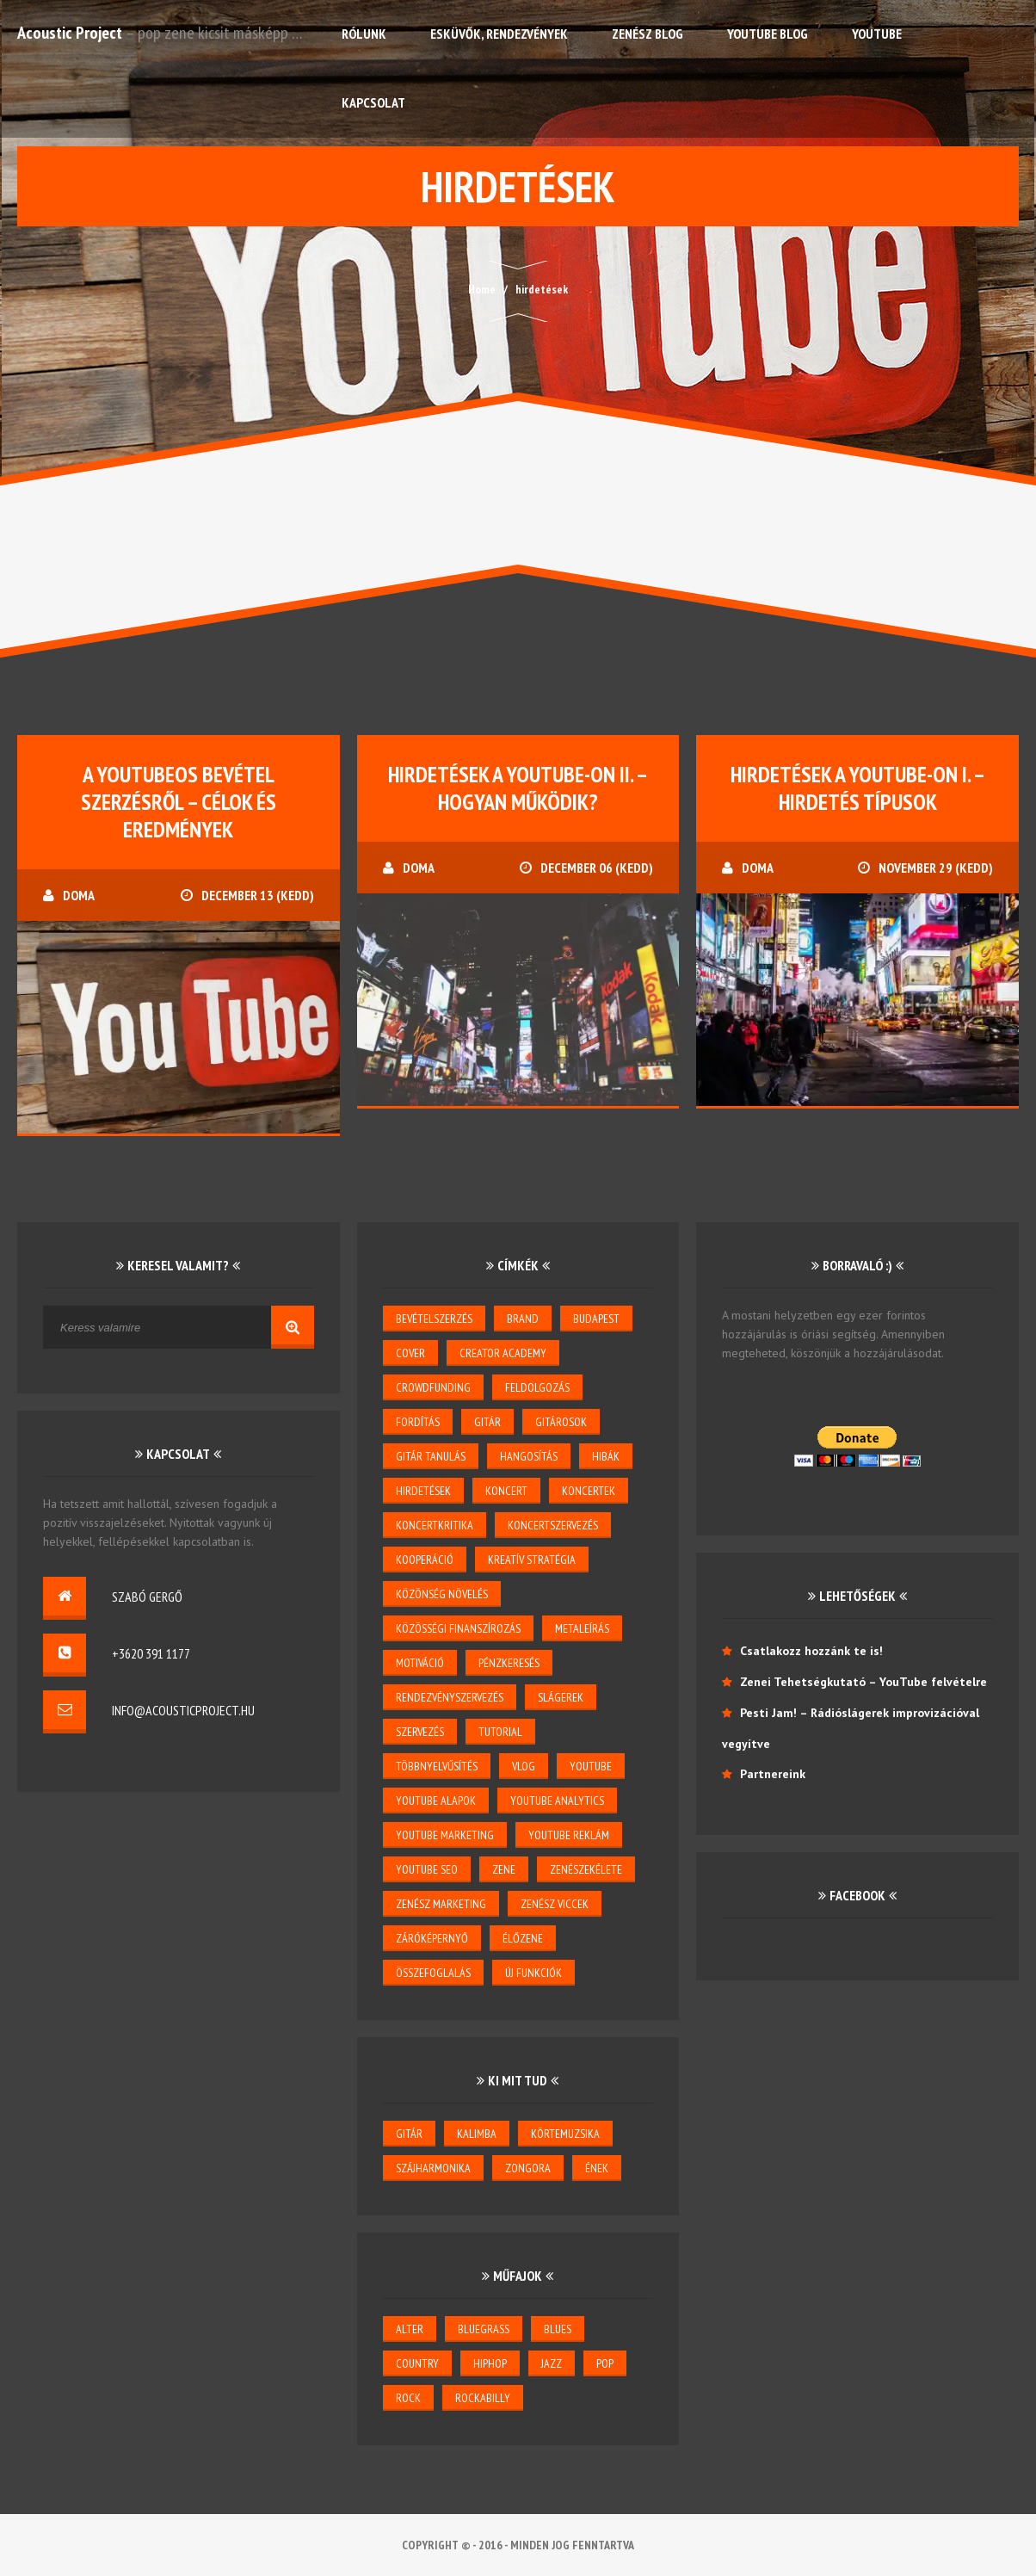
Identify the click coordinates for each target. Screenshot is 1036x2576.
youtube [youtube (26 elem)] (591, 1766)
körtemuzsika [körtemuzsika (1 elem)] (565, 2133)
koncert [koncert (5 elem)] (506, 1490)
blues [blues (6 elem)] (557, 2329)
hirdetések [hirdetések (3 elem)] (423, 1490)
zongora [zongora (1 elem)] (528, 2168)
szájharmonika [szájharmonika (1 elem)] (433, 2168)
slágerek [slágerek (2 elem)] (560, 1697)
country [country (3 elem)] (417, 2363)
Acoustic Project (69, 33)
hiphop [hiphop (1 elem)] (490, 2363)
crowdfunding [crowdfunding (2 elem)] (433, 1387)
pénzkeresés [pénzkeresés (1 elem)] (509, 1663)
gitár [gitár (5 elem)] (487, 1422)
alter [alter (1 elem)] (409, 2329)
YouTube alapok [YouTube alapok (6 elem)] (436, 1800)
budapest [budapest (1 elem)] (596, 1318)
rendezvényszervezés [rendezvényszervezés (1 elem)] (449, 1697)
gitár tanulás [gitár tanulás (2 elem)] (431, 1456)
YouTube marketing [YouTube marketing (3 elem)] (445, 1835)
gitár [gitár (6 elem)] (409, 2133)
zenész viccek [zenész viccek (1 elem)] (555, 1904)
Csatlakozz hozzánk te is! (811, 1651)
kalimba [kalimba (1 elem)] (476, 2133)
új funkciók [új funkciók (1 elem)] (533, 1972)
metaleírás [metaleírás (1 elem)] (582, 1628)
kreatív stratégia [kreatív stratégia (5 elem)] (532, 1559)
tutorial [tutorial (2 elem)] (500, 1731)
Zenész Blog (647, 33)
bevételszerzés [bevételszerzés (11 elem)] (434, 1318)
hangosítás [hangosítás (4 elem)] (529, 1456)
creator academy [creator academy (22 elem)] (502, 1353)
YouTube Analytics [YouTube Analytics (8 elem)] (557, 1800)
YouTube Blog (767, 33)
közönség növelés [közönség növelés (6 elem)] (442, 1594)
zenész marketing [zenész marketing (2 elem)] (441, 1904)
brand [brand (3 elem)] (523, 1318)
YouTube (877, 33)
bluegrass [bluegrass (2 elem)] (483, 2329)
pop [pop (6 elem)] (605, 2363)
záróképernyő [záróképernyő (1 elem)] (432, 1938)
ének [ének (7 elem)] (596, 2168)
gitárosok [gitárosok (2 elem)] (561, 1422)
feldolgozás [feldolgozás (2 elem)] (537, 1387)
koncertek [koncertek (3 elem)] (588, 1490)
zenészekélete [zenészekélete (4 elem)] (586, 1869)
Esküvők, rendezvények (499, 33)
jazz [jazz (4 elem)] (551, 2363)
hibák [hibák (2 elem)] (606, 1456)
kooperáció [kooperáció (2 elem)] (424, 1559)
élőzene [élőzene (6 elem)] (523, 1938)
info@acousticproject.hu (183, 1710)
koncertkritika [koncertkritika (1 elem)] (434, 1525)
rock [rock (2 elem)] (408, 2398)
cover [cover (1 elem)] (410, 1353)
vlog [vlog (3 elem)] (523, 1766)
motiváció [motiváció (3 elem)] (420, 1663)
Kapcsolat (373, 102)
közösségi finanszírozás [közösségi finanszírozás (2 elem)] (458, 1628)
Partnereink (772, 1774)
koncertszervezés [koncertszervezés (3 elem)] (553, 1525)
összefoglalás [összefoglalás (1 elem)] (433, 1972)
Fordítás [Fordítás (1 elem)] (418, 1422)
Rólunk (364, 33)
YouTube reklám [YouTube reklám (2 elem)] (568, 1835)
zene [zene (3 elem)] (503, 1869)
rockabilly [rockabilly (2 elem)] (482, 2398)
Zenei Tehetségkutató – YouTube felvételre (863, 1682)
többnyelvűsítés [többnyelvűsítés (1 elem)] (437, 1766)
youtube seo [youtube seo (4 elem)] (427, 1869)
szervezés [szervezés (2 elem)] (420, 1731)
